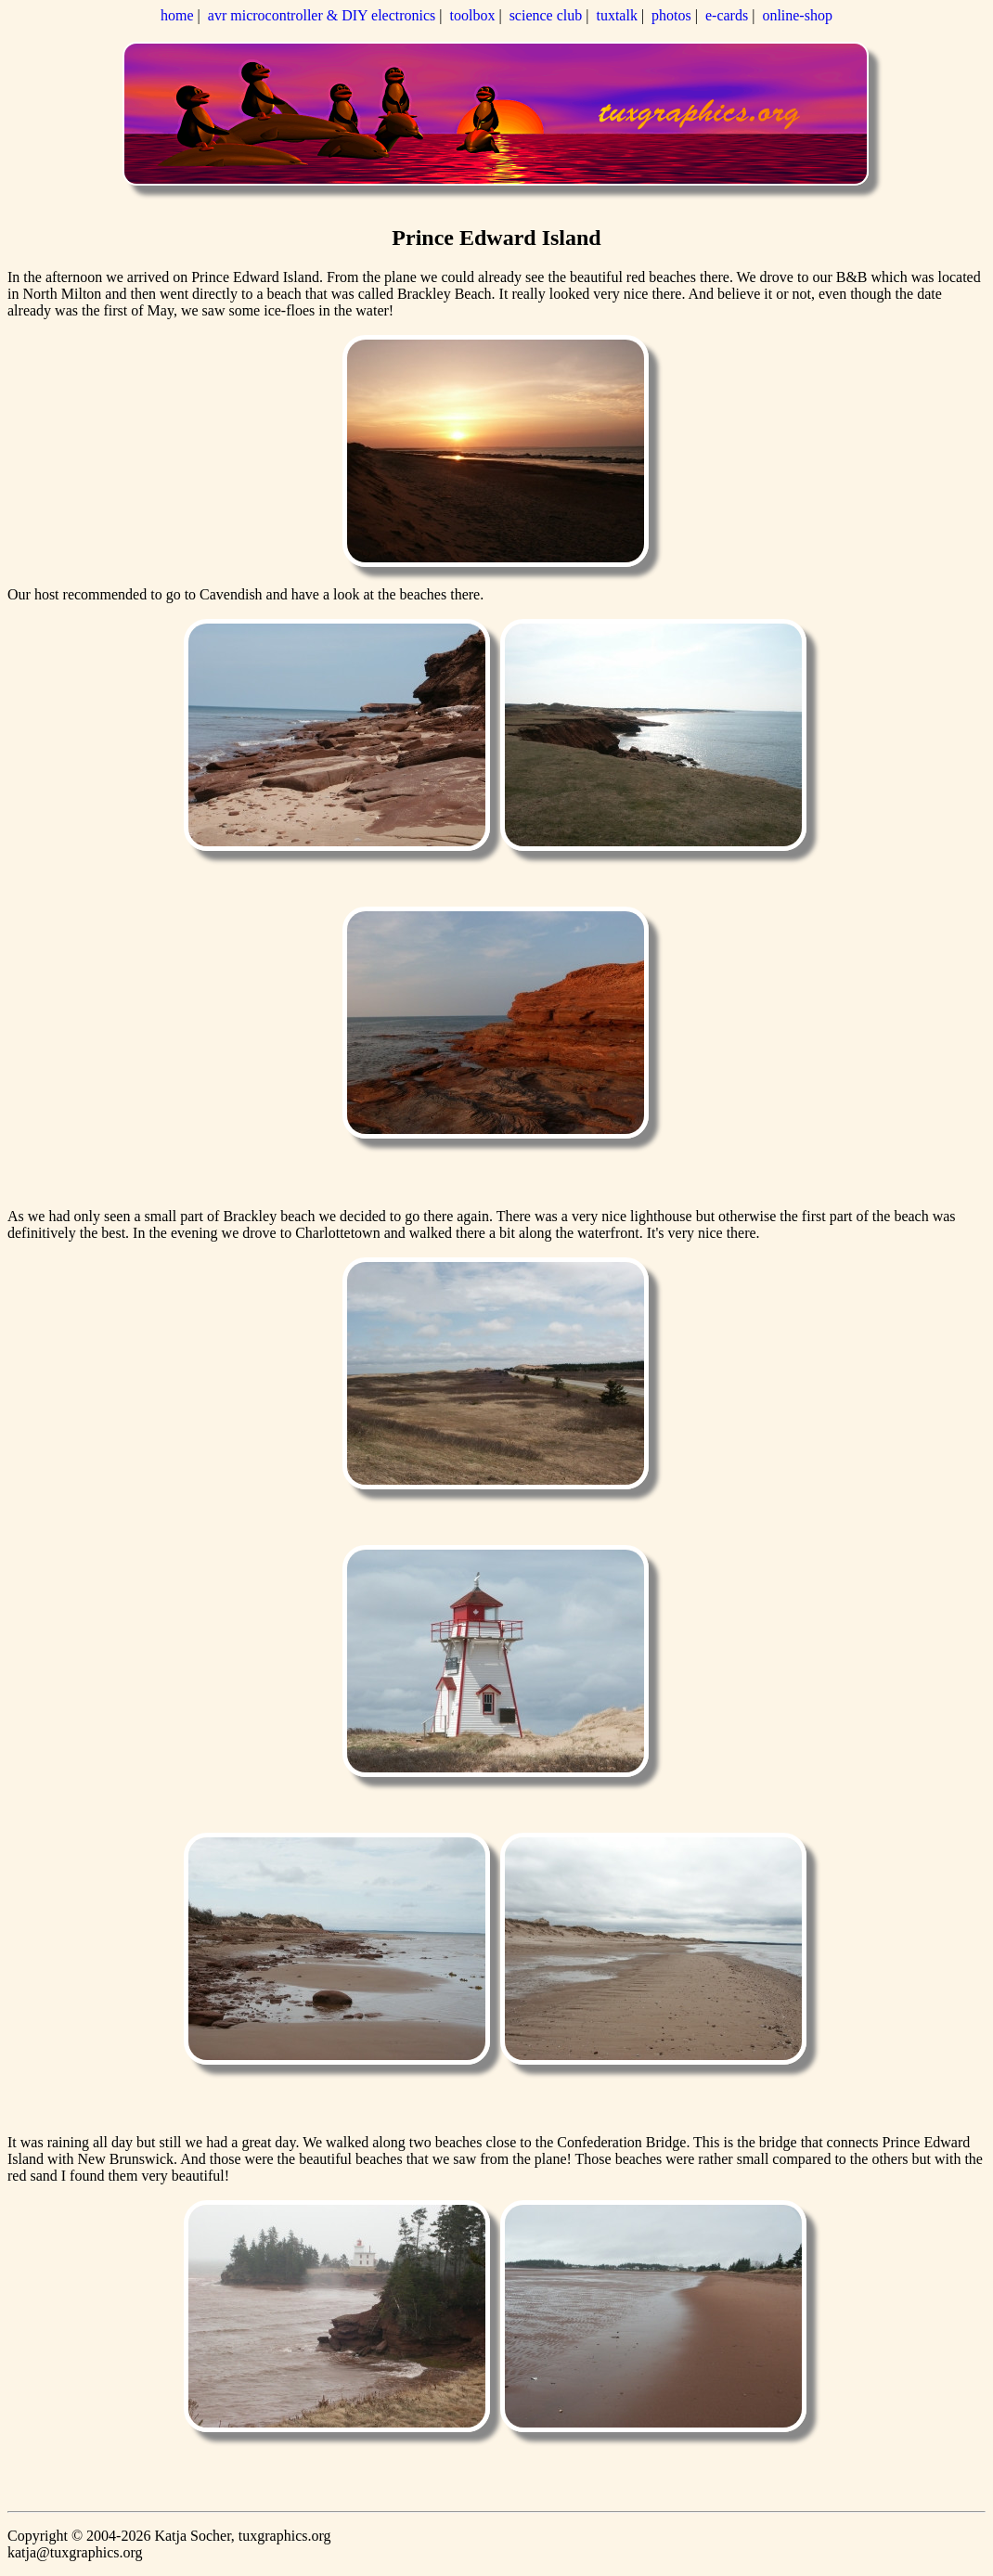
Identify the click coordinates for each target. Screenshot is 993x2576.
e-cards (726, 15)
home (177, 15)
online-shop (797, 15)
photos (671, 15)
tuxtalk (616, 15)
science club (546, 15)
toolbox (473, 15)
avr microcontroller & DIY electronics (322, 15)
